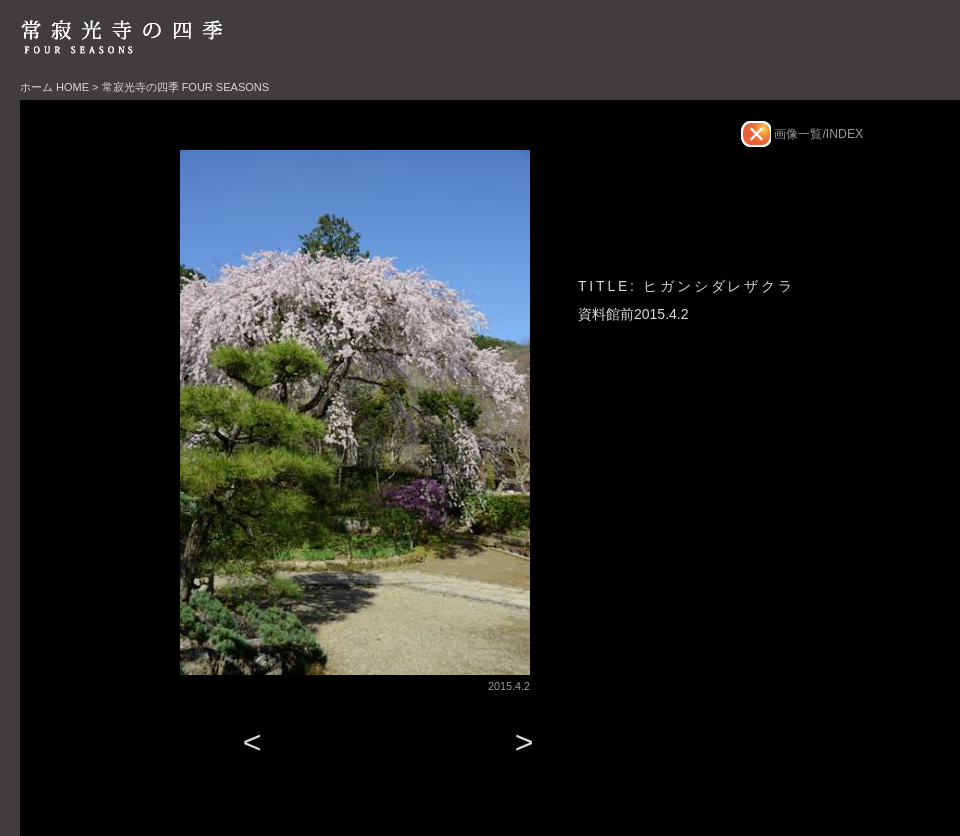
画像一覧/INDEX (817, 134)
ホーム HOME (54, 87)
